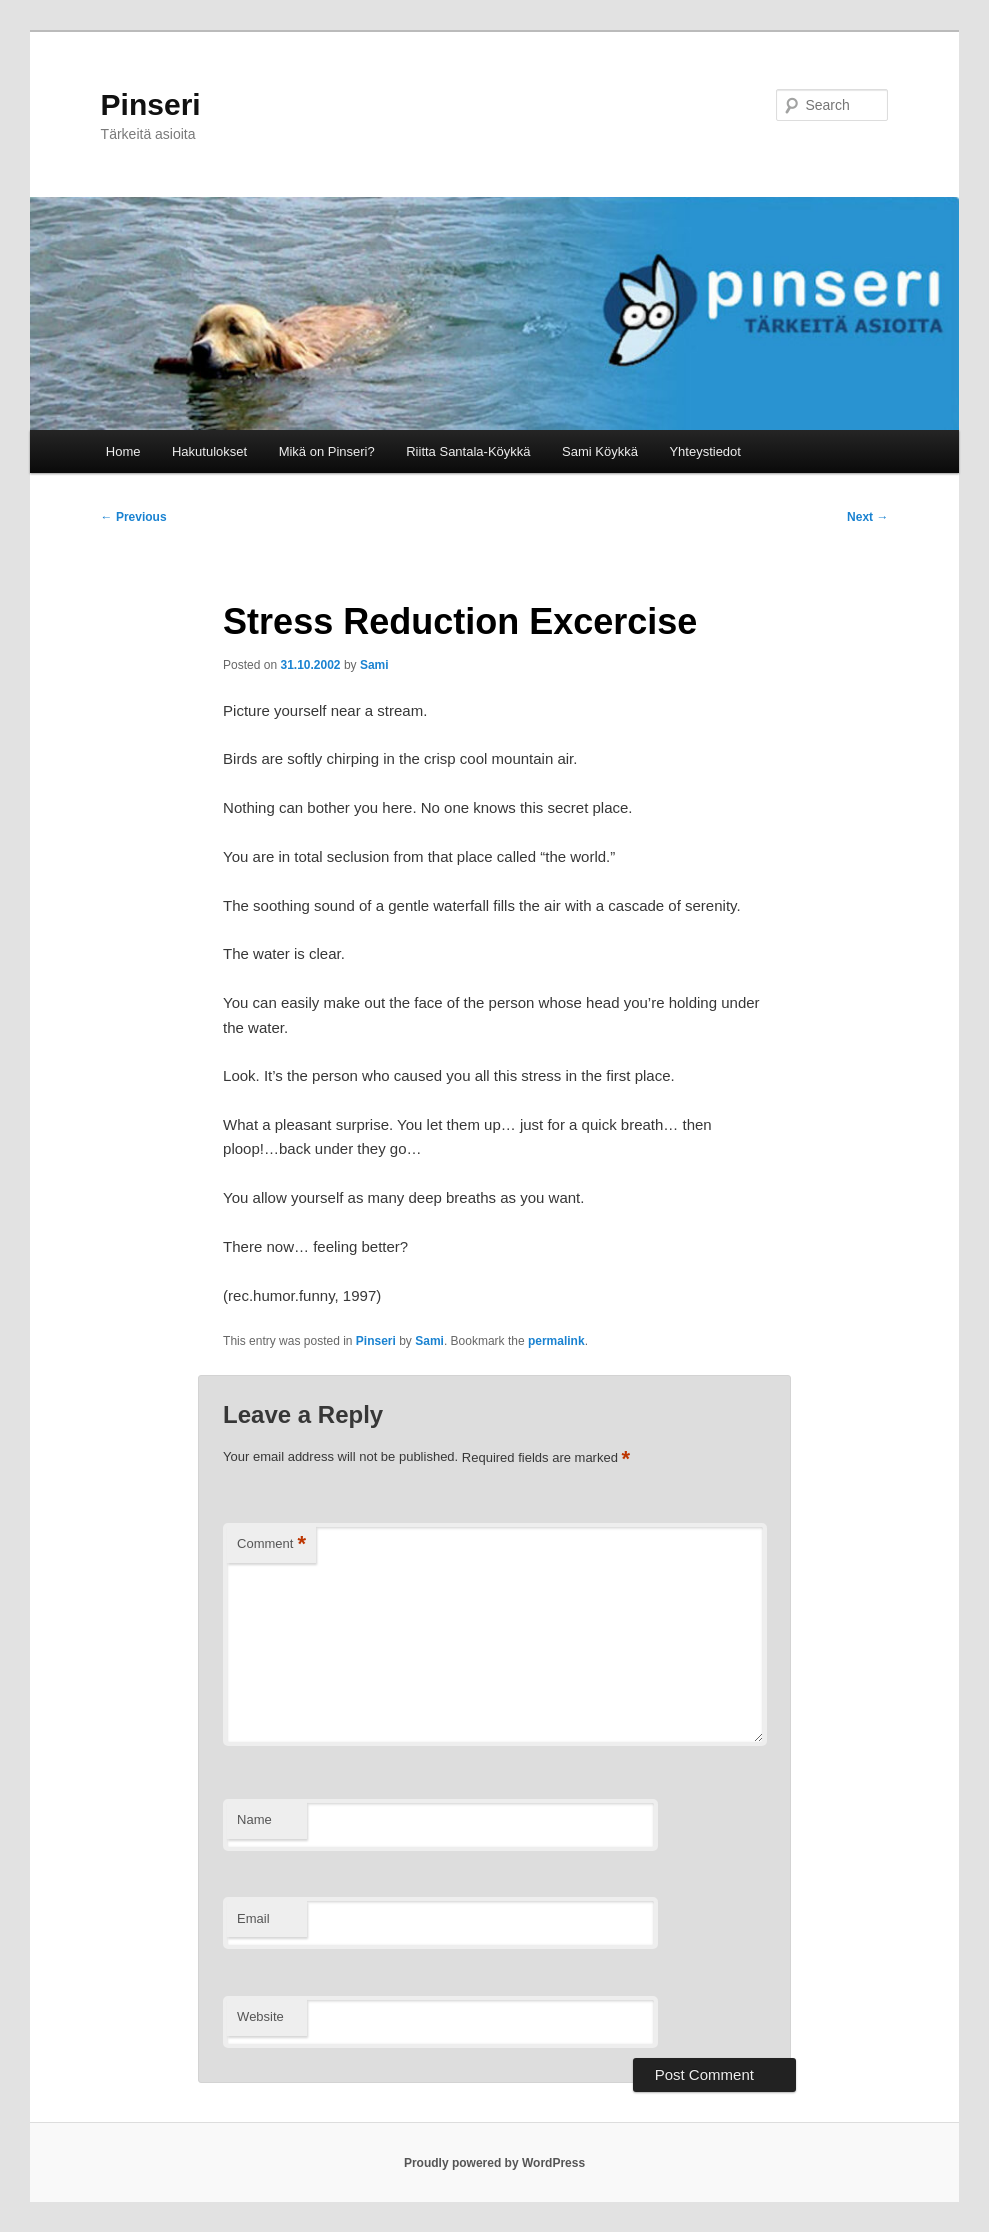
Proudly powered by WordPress (494, 2163)
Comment (271, 1544)
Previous (134, 517)
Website (260, 2016)
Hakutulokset (209, 451)
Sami (374, 665)
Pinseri (151, 104)
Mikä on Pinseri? (327, 451)
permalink (556, 1341)
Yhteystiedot (705, 451)
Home (123, 451)
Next (867, 517)
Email (253, 1918)
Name (254, 1819)
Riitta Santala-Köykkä (468, 451)
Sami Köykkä (600, 451)
